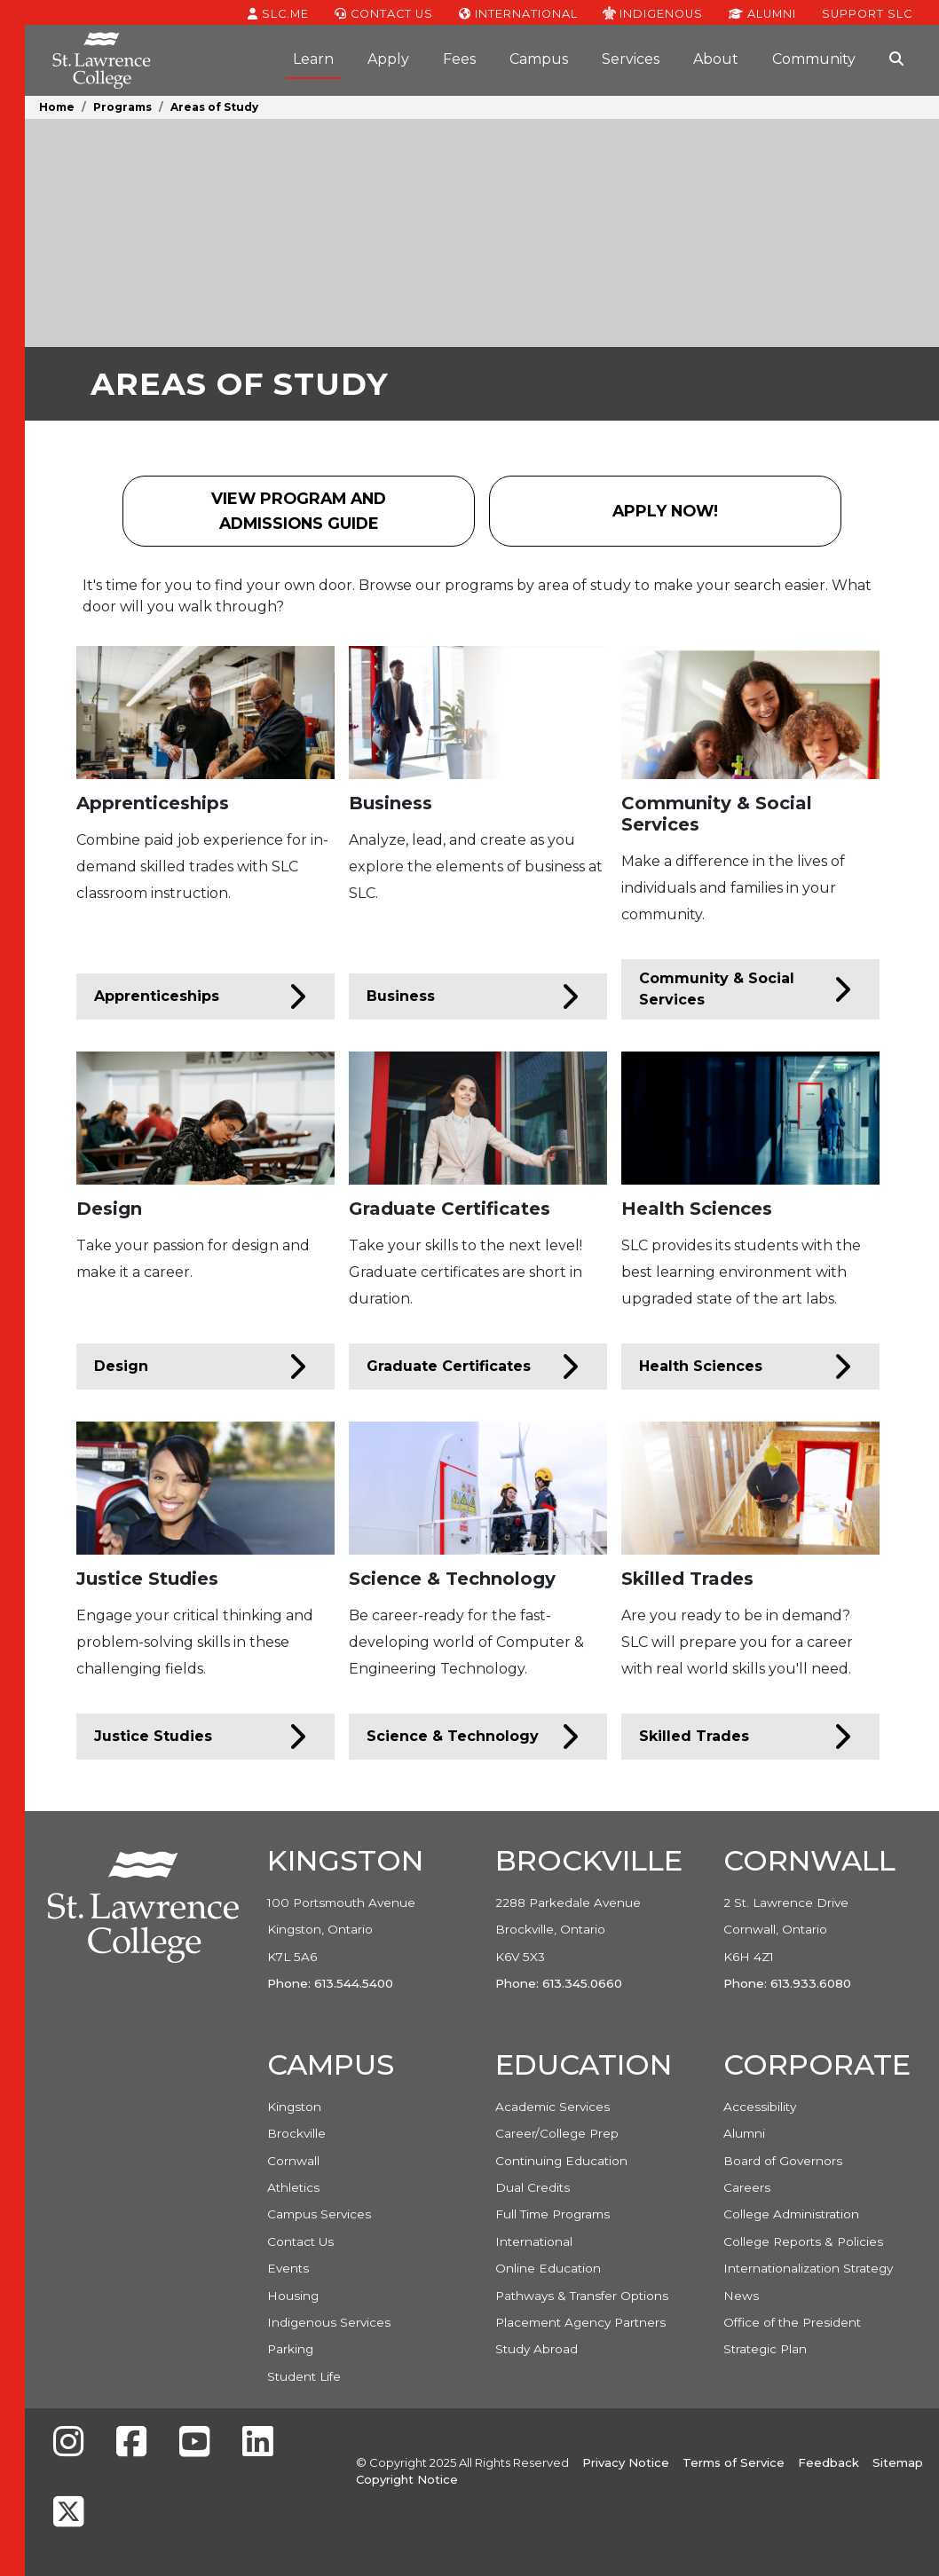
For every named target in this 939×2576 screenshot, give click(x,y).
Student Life (304, 2376)
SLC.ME (278, 12)
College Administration (791, 2214)
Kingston (294, 2106)
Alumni (762, 12)
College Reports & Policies (803, 2241)
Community (814, 59)
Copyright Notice (407, 2479)
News (741, 2295)
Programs (122, 107)
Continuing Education (561, 2161)
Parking (290, 2349)
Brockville (296, 2133)
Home (57, 107)
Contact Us (384, 12)
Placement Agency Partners (580, 2322)
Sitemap (897, 2462)
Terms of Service (734, 2462)
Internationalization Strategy (808, 2268)
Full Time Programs (552, 2214)
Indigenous (653, 12)
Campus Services (319, 2214)
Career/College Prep (557, 2133)
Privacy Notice (625, 2462)
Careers (746, 2187)
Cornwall (293, 2161)
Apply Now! (684, 516)
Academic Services (552, 2106)
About (715, 59)
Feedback (828, 2462)
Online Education (548, 2268)
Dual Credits (532, 2187)
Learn (313, 59)
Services (630, 59)
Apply (388, 59)
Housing (293, 2295)
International (518, 12)
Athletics (293, 2187)
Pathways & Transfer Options (581, 2295)
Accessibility (759, 2106)
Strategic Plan (765, 2349)
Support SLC (867, 12)
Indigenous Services (329, 2322)
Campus (538, 59)
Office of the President (792, 2322)
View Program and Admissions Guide (298, 510)
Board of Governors (782, 2161)
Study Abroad (536, 2349)
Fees (459, 59)
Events (288, 2268)
